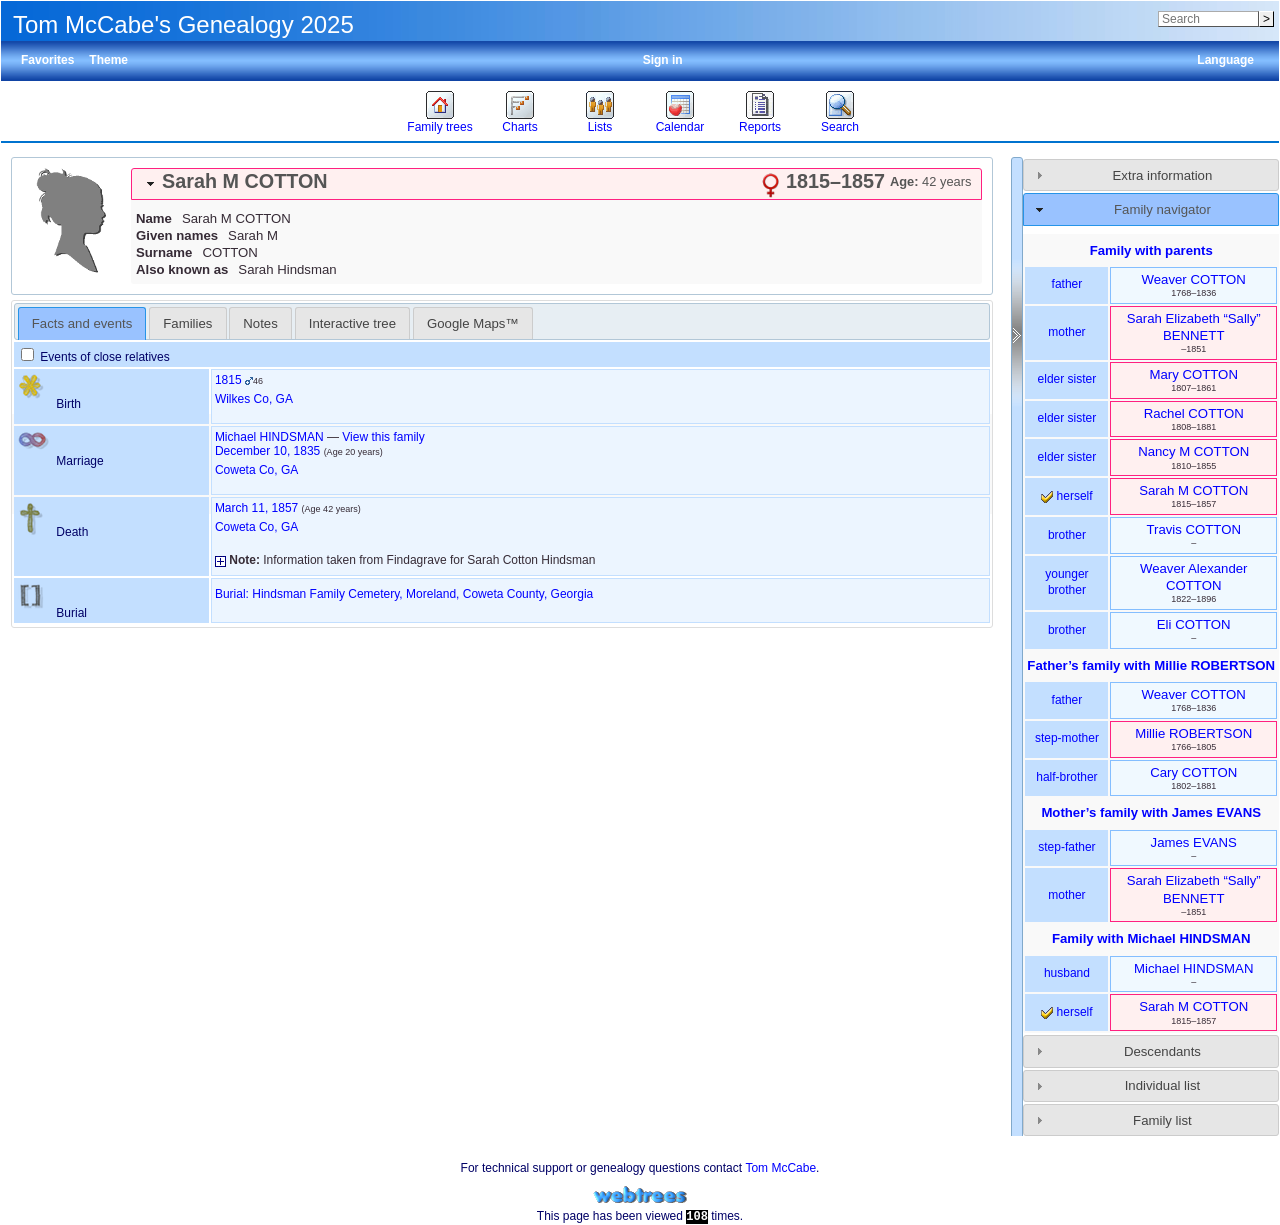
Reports (760, 127)
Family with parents (1151, 250)
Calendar (680, 127)
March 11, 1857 (256, 508)
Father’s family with (1151, 665)
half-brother (1066, 777)
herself (1066, 496)
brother (1067, 535)
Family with (1151, 938)
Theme (108, 60)
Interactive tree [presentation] (352, 323)
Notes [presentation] (260, 323)
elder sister (1067, 379)
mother (1066, 332)
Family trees (439, 127)
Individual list (1163, 1085)
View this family (383, 437)
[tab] (556, 184)
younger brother (1066, 582)
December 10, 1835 (267, 451)
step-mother (1067, 738)
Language (1225, 60)
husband (1067, 973)
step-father (1066, 847)
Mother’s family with (1151, 812)
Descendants (1162, 1051)
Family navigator (1162, 209)
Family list (1162, 1120)
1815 (228, 380)
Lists (600, 127)
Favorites (47, 60)
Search (840, 127)
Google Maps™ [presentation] (473, 323)
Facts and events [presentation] (82, 323)
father (1067, 284)
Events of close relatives (95, 357)
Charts (519, 127)
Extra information (1163, 175)
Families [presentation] (187, 323)
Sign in (663, 60)
